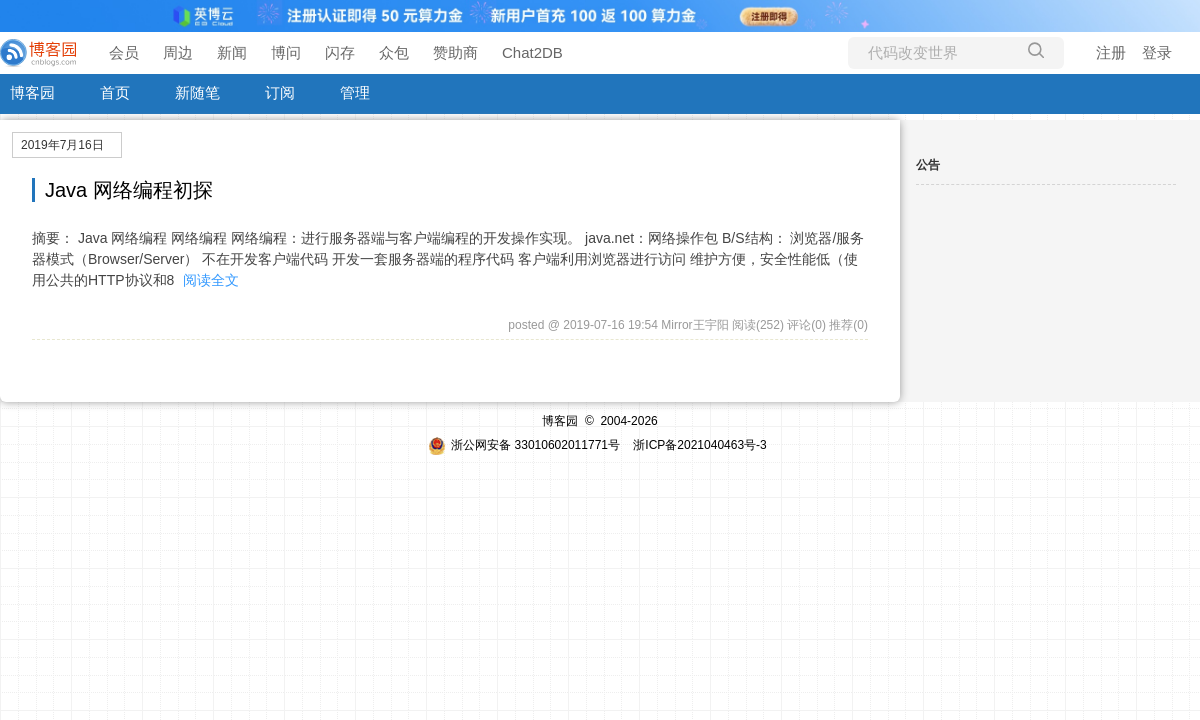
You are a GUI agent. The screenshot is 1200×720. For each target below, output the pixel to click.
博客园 (32, 92)
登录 (1157, 52)
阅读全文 (211, 280)
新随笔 (197, 92)
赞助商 (455, 52)
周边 (178, 52)
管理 (355, 92)
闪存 (340, 52)
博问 (286, 52)
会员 (124, 52)
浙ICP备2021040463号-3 (699, 445)
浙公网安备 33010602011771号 (524, 445)
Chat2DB (532, 52)
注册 (1111, 52)
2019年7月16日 (62, 145)
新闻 (232, 52)
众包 (394, 52)
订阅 (280, 92)
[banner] (40, 53)
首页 (115, 92)
